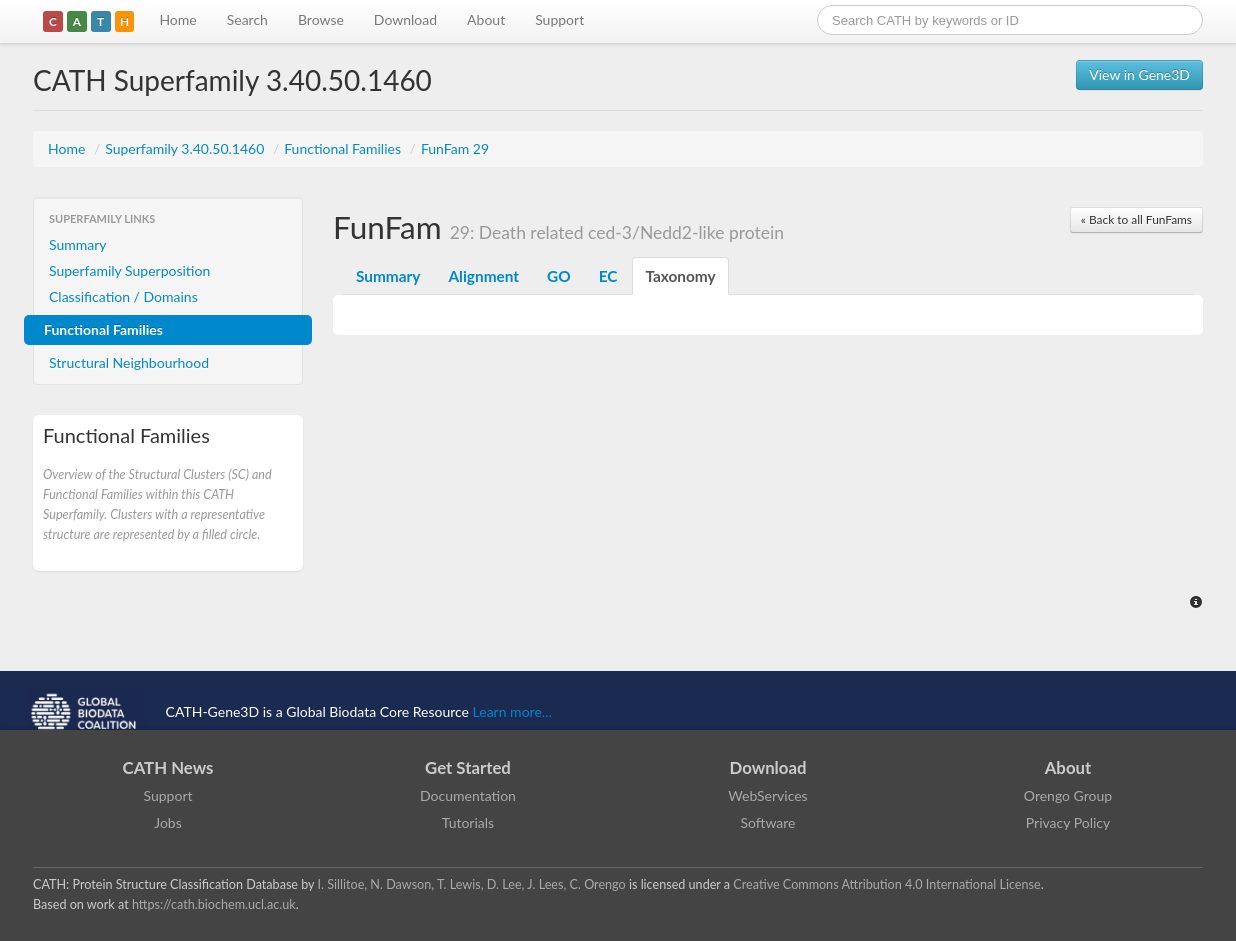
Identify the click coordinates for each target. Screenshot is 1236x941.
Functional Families (344, 148)
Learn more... (512, 711)
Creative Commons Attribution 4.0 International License (886, 884)
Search (247, 19)
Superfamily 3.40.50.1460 (186, 148)
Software (768, 822)
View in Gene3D (1139, 74)
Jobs (168, 822)
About (486, 19)
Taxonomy (680, 276)
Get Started (468, 767)
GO (559, 276)
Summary (78, 244)
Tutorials (468, 822)
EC (608, 276)
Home (177, 19)
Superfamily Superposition (129, 270)
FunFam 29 (455, 148)
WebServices (767, 795)
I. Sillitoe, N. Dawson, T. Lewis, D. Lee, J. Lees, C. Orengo (472, 884)
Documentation (468, 795)
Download (405, 19)
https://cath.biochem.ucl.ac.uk (214, 904)
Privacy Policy (1068, 822)
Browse (321, 19)
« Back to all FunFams (1136, 219)
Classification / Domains (123, 296)
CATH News (168, 767)
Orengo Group (1068, 795)
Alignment (483, 276)
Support (559, 19)
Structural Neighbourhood (129, 362)
